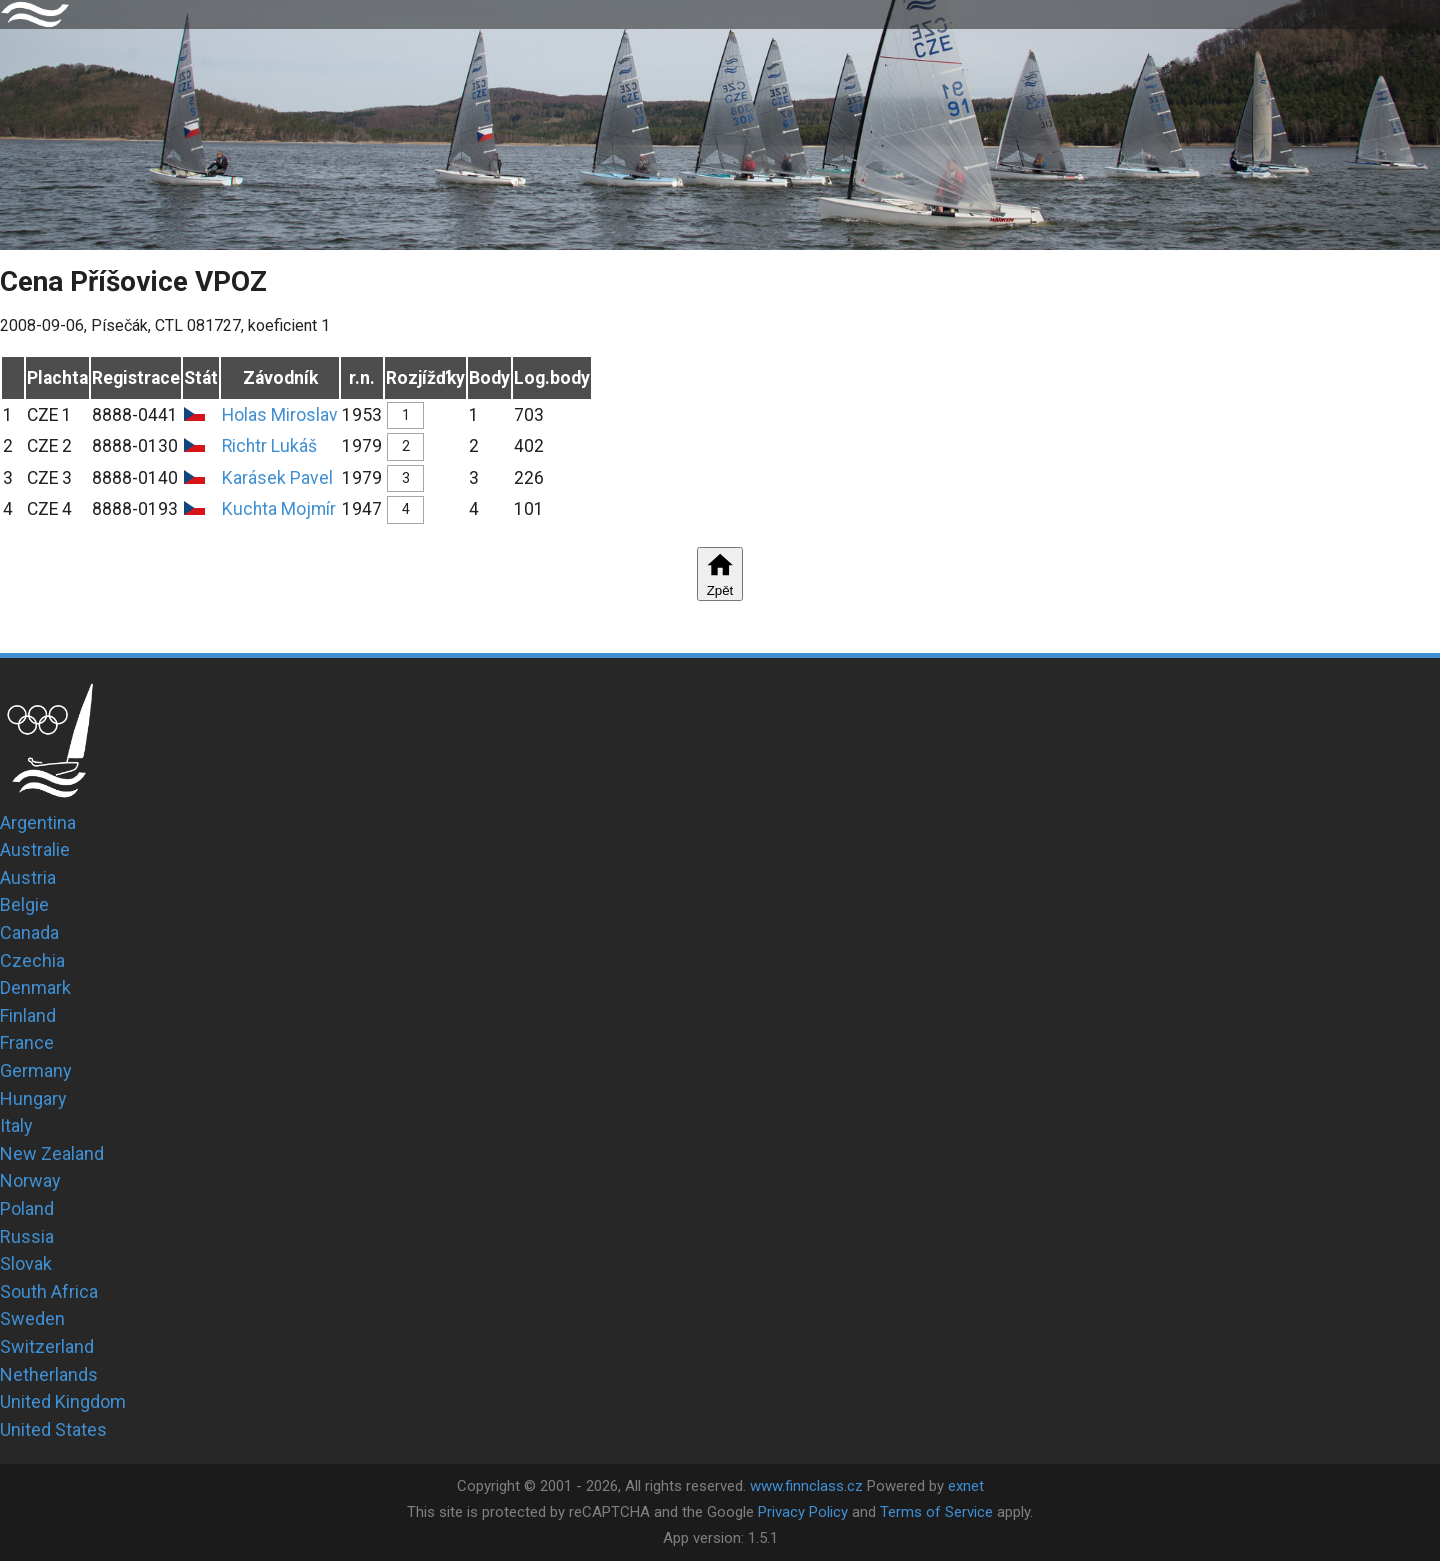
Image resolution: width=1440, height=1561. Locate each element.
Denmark (35, 987)
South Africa (49, 1291)
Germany (36, 1070)
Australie (35, 849)
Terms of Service (936, 1512)
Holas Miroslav (280, 415)
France (27, 1042)
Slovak (26, 1263)
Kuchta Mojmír (279, 509)
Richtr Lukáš (269, 446)
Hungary (33, 1098)
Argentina (38, 822)
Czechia (32, 960)
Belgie (24, 904)
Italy (16, 1125)
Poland (27, 1208)
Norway (30, 1180)
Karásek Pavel (277, 478)
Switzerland (47, 1346)
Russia (27, 1236)
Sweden (32, 1318)
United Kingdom (63, 1401)
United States (53, 1429)
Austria (28, 877)
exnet (966, 1486)
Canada (29, 932)
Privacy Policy (803, 1512)
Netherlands (49, 1374)
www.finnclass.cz (806, 1486)
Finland (28, 1015)
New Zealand (52, 1153)
